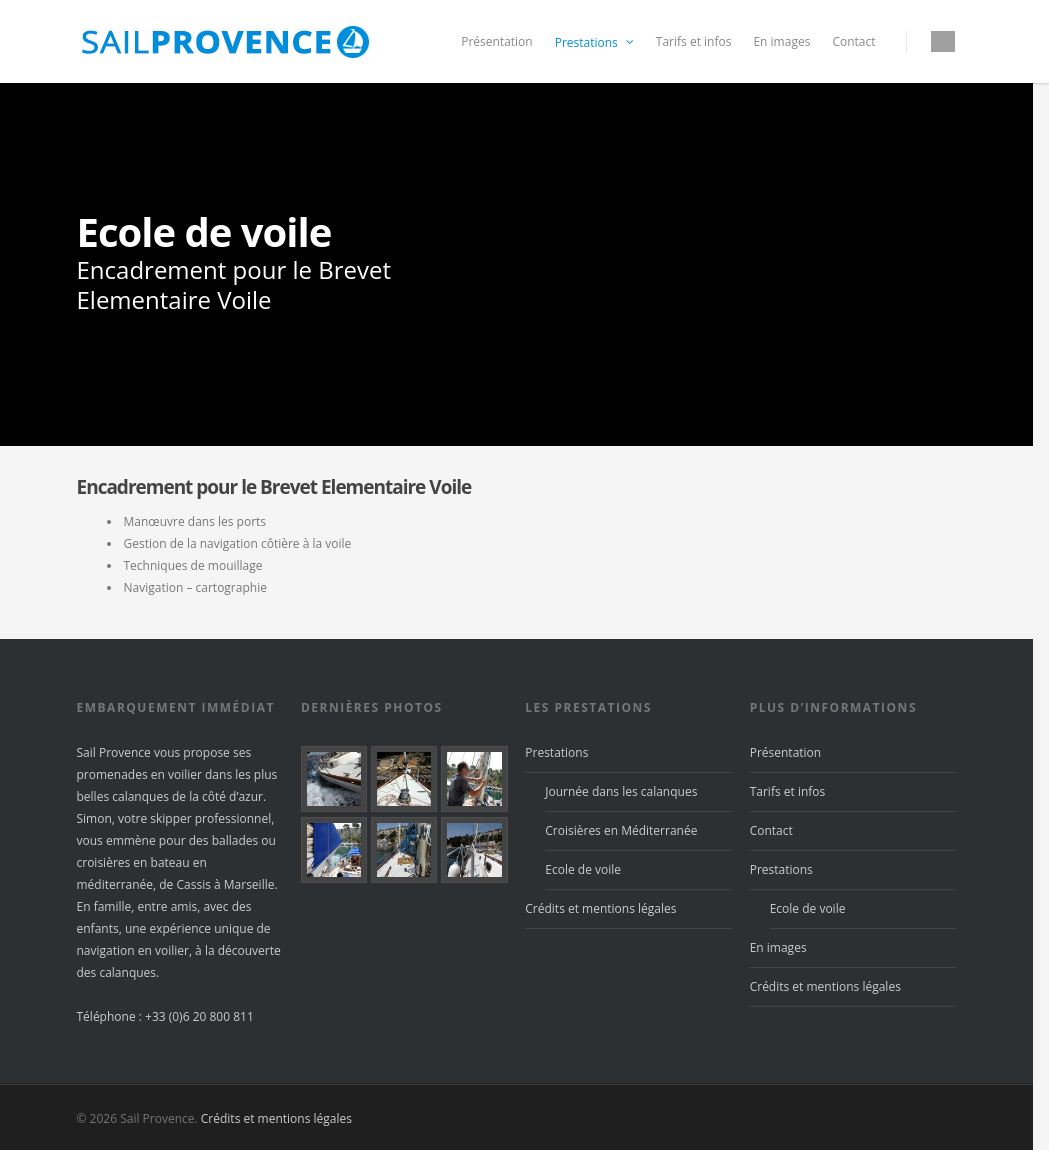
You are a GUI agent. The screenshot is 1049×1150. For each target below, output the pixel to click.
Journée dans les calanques (621, 791)
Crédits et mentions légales (600, 908)
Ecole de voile (583, 869)
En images (781, 41)
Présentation (497, 41)
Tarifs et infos (694, 41)
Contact (853, 41)
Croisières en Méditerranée (621, 830)
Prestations (595, 42)
